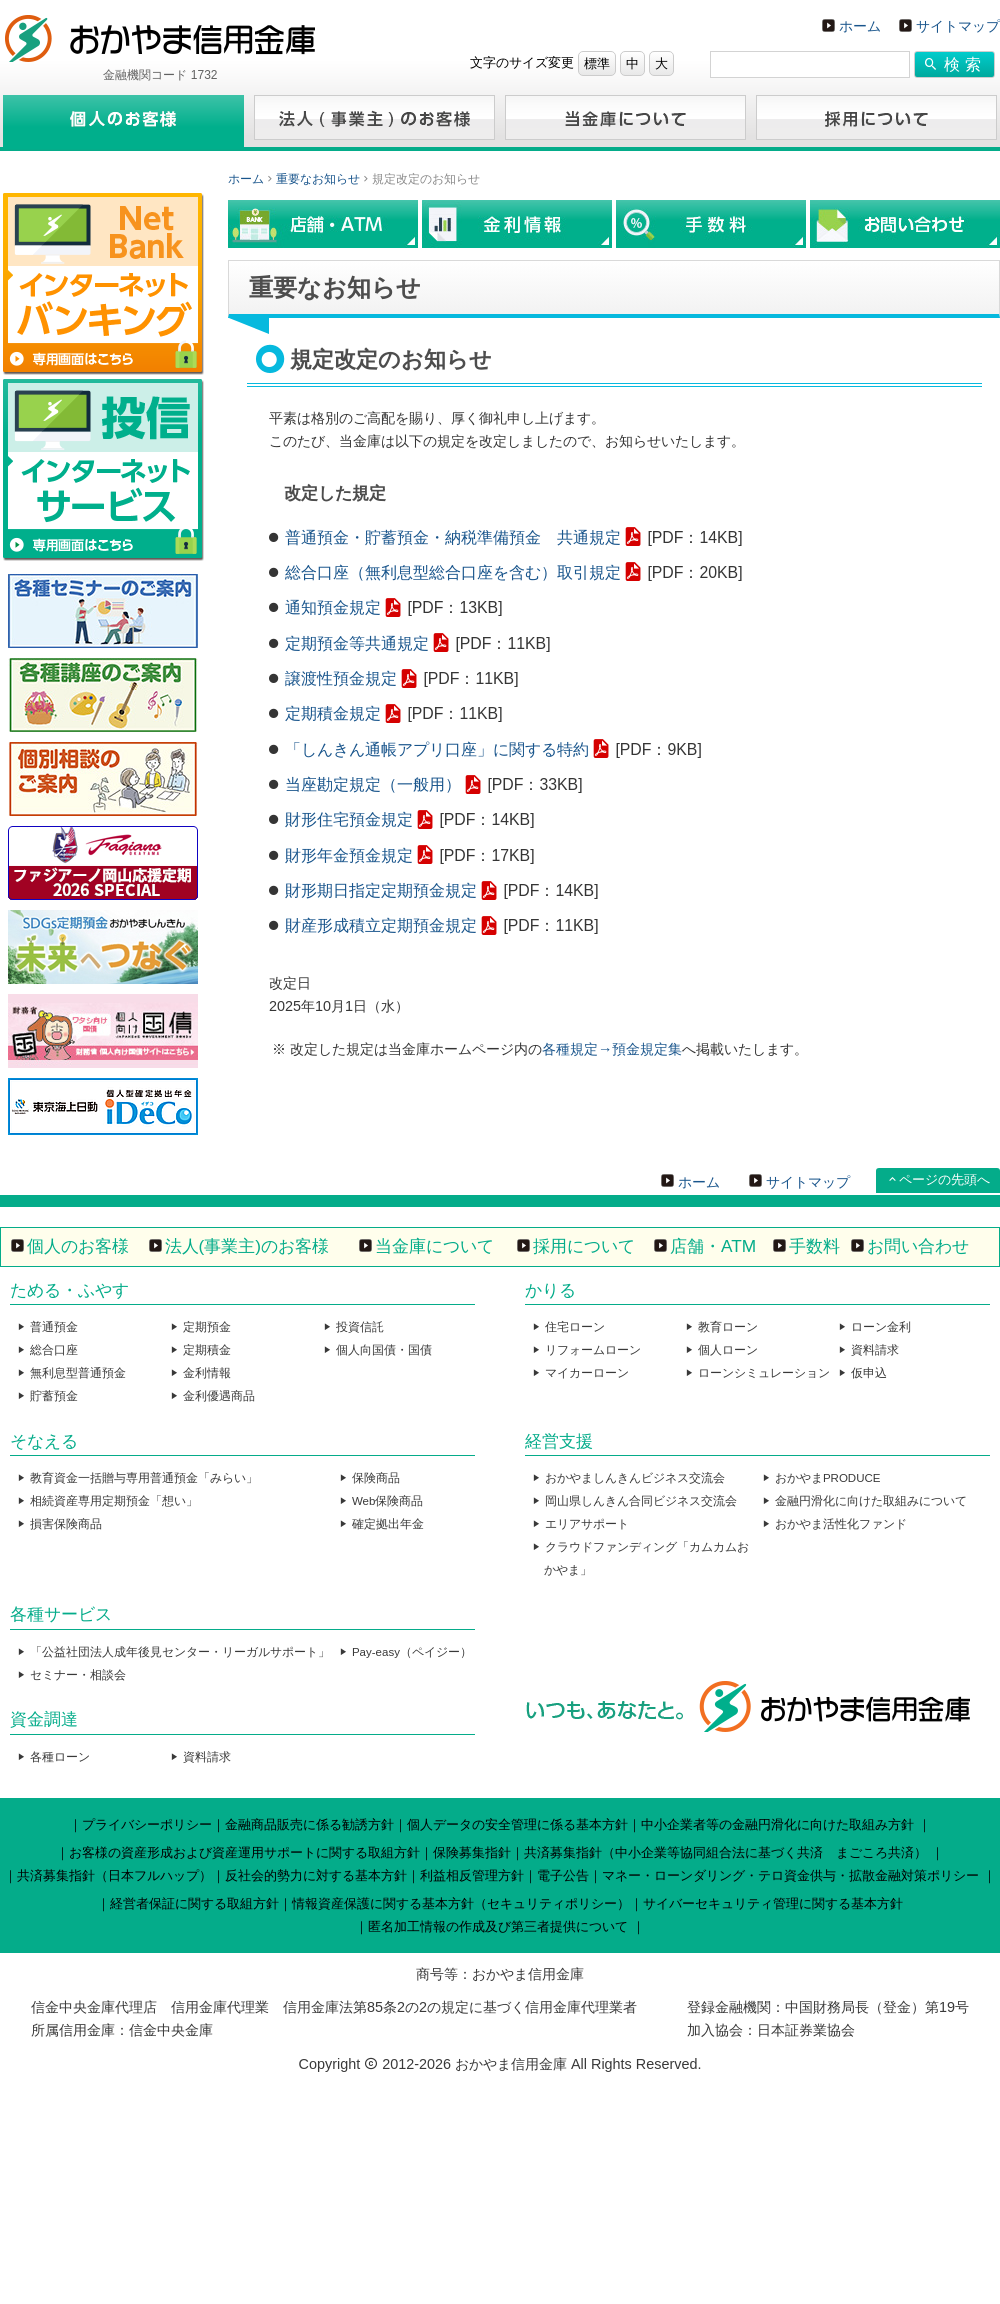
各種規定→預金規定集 (612, 1049)
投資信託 (360, 1327)
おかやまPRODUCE (828, 1478)
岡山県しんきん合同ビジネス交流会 (641, 1501)
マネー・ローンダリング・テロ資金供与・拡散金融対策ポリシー (790, 1875)
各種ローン (60, 1757)
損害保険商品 (66, 1524)
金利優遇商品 (219, 1396)
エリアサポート (587, 1524)
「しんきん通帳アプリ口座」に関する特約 (437, 749)
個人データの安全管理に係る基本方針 (517, 1824)
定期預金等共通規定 (357, 643)
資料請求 (875, 1350)
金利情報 (207, 1373)
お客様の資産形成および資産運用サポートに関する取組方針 (244, 1852)
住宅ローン (575, 1327)
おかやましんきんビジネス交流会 (635, 1478)
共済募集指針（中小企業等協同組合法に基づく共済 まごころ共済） (725, 1852)
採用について (584, 1246)
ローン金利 (881, 1327)
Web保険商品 (387, 1501)
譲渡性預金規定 (341, 678)
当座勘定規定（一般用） (373, 784)
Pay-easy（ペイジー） (412, 1652)
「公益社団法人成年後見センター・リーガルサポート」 (180, 1652)
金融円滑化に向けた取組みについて (871, 1501)
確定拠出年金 (388, 1524)
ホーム (860, 26)
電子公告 (563, 1875)
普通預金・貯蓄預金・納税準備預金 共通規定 (453, 537)
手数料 (814, 1246)
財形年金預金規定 (349, 855)
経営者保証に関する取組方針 (194, 1903)
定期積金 (207, 1350)
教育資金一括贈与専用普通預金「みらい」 (144, 1478)
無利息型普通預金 (78, 1373)
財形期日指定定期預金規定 (381, 890)
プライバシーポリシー (147, 1824)
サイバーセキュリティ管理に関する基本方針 (773, 1903)
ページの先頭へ (944, 1179)
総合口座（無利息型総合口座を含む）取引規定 (453, 572)
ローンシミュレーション (764, 1373)
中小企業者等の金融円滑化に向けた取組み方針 (777, 1824)
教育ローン (728, 1327)
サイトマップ (958, 26)
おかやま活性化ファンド (841, 1524)
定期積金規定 (333, 713)
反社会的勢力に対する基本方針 (316, 1875)
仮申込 (869, 1373)
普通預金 (54, 1327)
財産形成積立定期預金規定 (381, 925)
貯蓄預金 (54, 1396)
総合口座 (54, 1350)
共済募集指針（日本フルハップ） (114, 1875)
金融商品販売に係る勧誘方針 (309, 1824)
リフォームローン (593, 1350)
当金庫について (434, 1246)
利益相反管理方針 (472, 1875)
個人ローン (728, 1350)
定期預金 (207, 1327)
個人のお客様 (78, 1246)
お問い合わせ (918, 1246)
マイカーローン (587, 1373)
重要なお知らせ (318, 179)
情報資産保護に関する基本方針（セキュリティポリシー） (461, 1903)
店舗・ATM (713, 1246)
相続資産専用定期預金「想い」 (114, 1501)
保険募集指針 (472, 1852)
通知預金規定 (333, 607)
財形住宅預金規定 (349, 819)
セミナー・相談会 (78, 1675)
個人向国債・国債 (384, 1350)
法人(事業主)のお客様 (247, 1246)
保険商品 (376, 1478)
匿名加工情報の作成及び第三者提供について (498, 1926)
